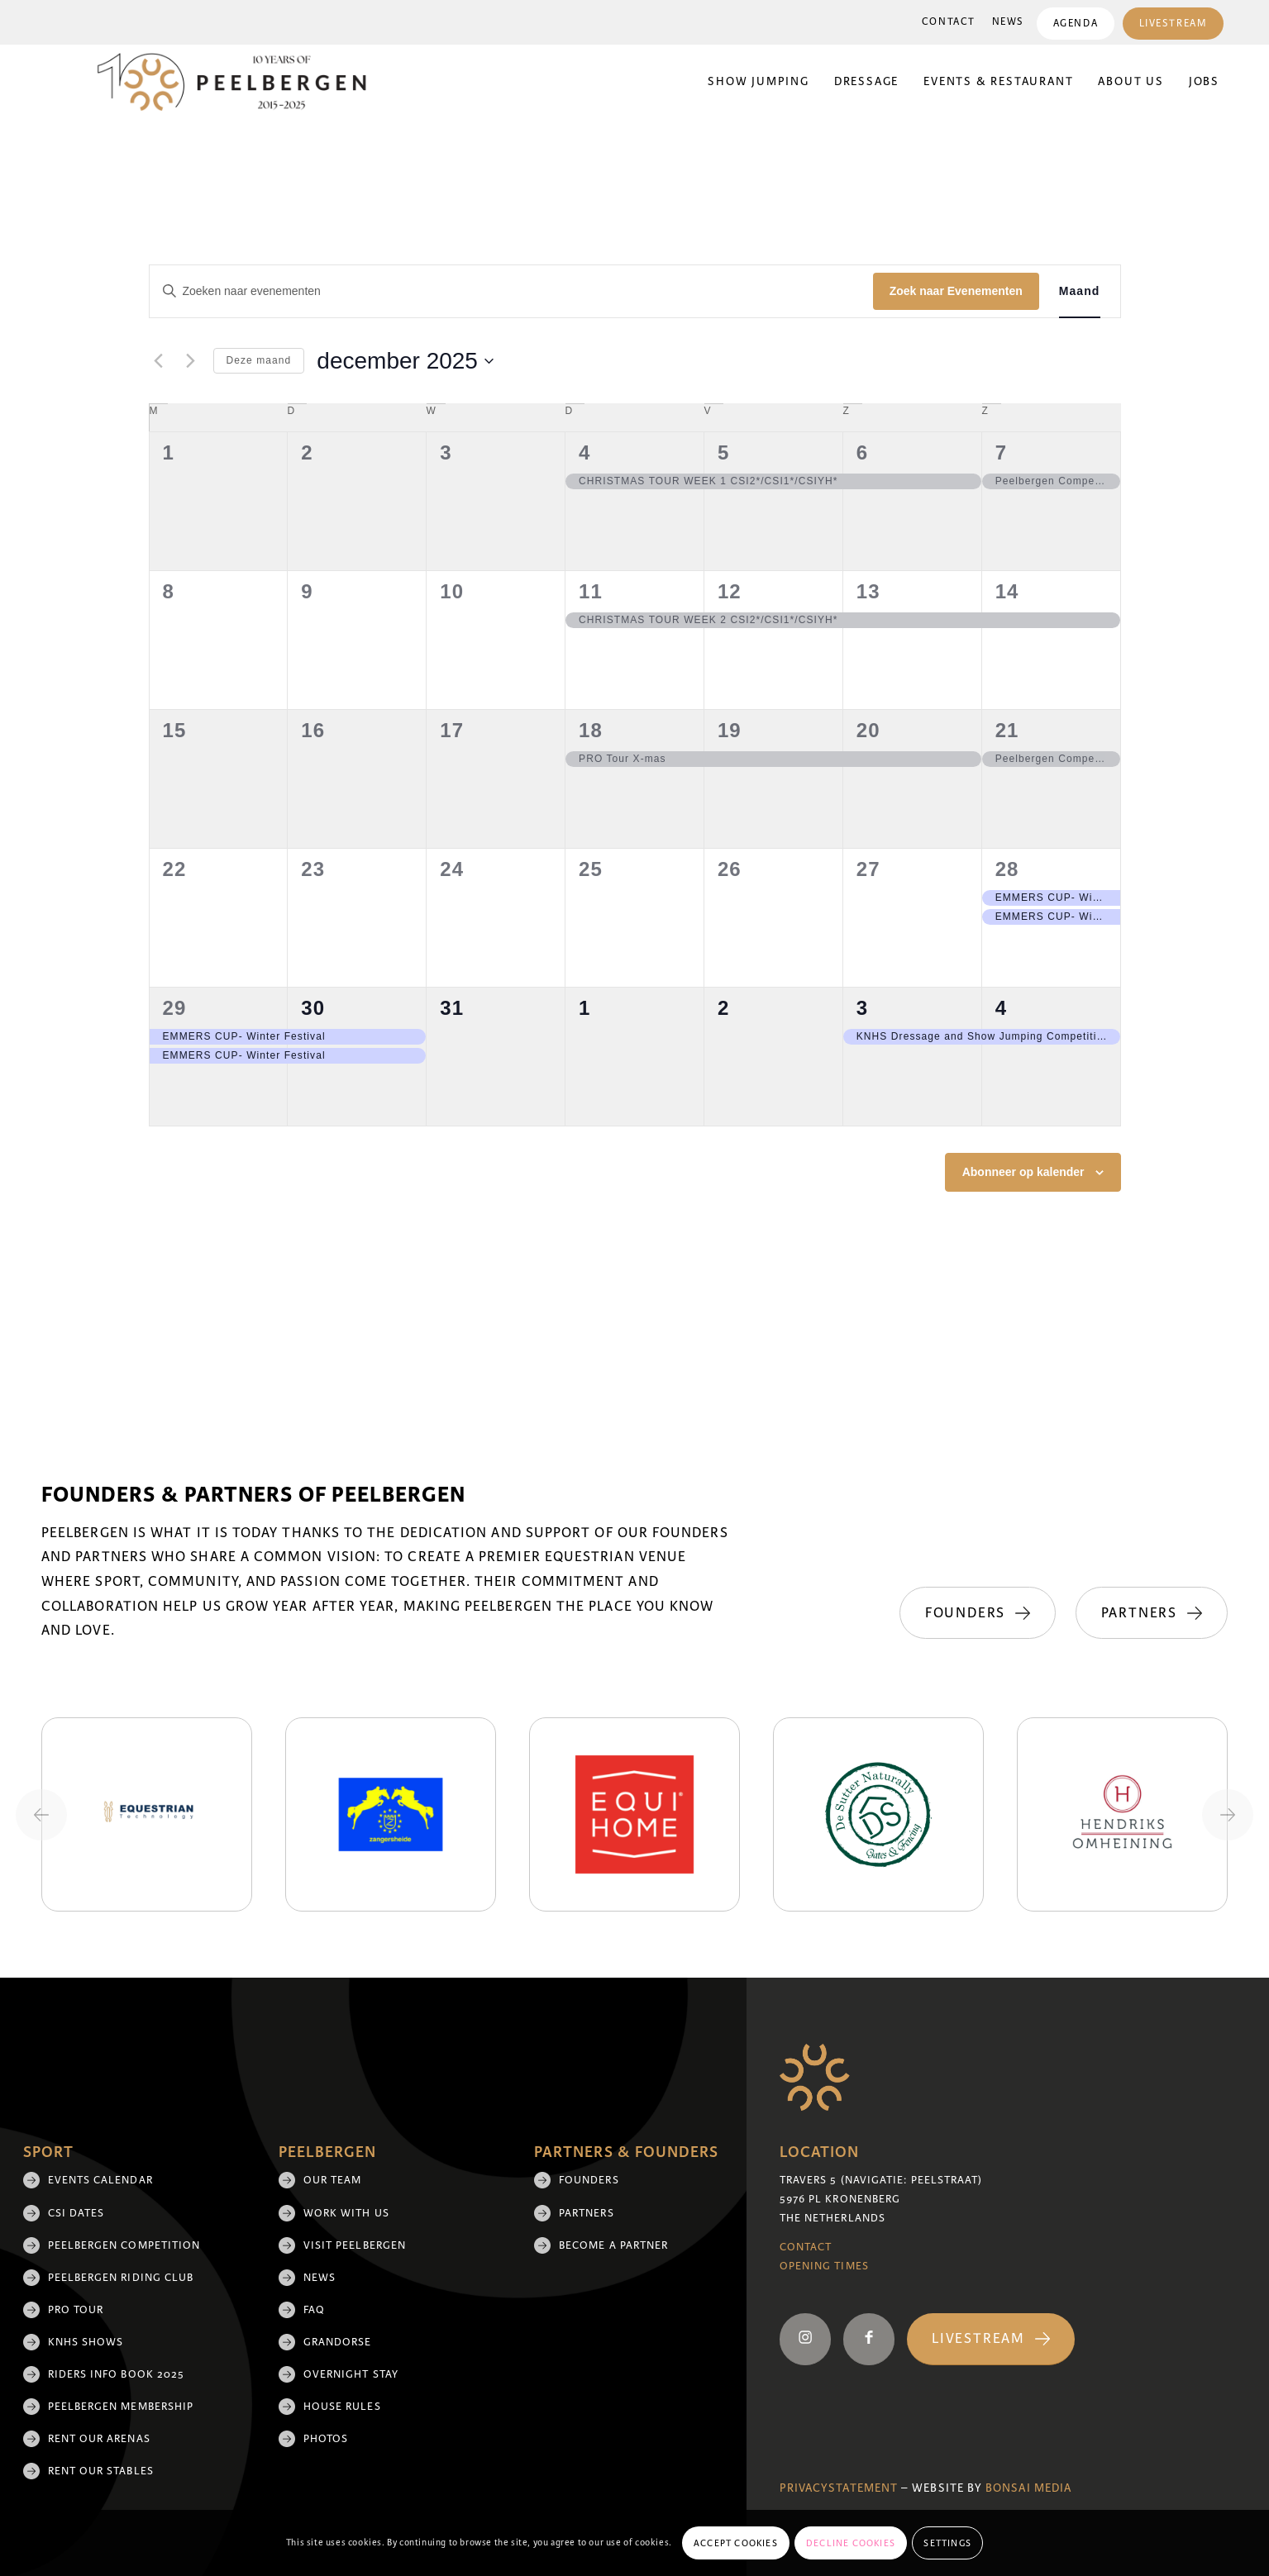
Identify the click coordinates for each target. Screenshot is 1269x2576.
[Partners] (1152, 1613)
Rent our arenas (99, 2438)
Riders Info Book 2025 (116, 2374)
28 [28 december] (1007, 869)
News (1007, 22)
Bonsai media (1028, 2488)
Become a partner (613, 2245)
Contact (948, 22)
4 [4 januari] (1001, 1008)
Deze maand (259, 360)
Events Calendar (100, 2180)
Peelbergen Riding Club (121, 2277)
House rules (342, 2406)
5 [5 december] (723, 452)
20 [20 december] (868, 730)
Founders (589, 2180)
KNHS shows (86, 2342)
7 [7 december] (1001, 452)
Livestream (1172, 23)
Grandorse (337, 2342)
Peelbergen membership (121, 2406)
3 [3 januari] (862, 1008)
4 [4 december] (584, 452)
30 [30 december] (313, 1008)
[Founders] (976, 1613)
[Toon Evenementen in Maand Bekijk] (1079, 291)
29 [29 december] (175, 1008)
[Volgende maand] (191, 361)
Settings (947, 2543)
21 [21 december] (1007, 730)
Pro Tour (76, 2309)
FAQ (314, 2309)
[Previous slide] (41, 1814)
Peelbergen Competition (124, 2245)
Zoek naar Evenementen (956, 291)
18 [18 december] (591, 730)
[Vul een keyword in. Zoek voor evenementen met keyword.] (511, 291)
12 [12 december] (730, 591)
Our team (332, 2180)
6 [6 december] (862, 452)
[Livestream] (991, 2339)
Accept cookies (736, 2543)
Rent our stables (101, 2471)
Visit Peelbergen (354, 2245)
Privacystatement (839, 2488)
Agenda (1074, 23)
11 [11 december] (591, 591)
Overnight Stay (350, 2374)
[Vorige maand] (159, 361)
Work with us (346, 2213)
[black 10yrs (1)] (242, 82)
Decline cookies (850, 2543)
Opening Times (824, 2266)
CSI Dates (76, 2213)
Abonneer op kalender (1023, 1171)
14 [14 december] (1007, 591)
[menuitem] (948, 22)
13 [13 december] (868, 591)
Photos (325, 2438)
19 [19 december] (730, 730)
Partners (586, 2213)
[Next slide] (1227, 1814)
